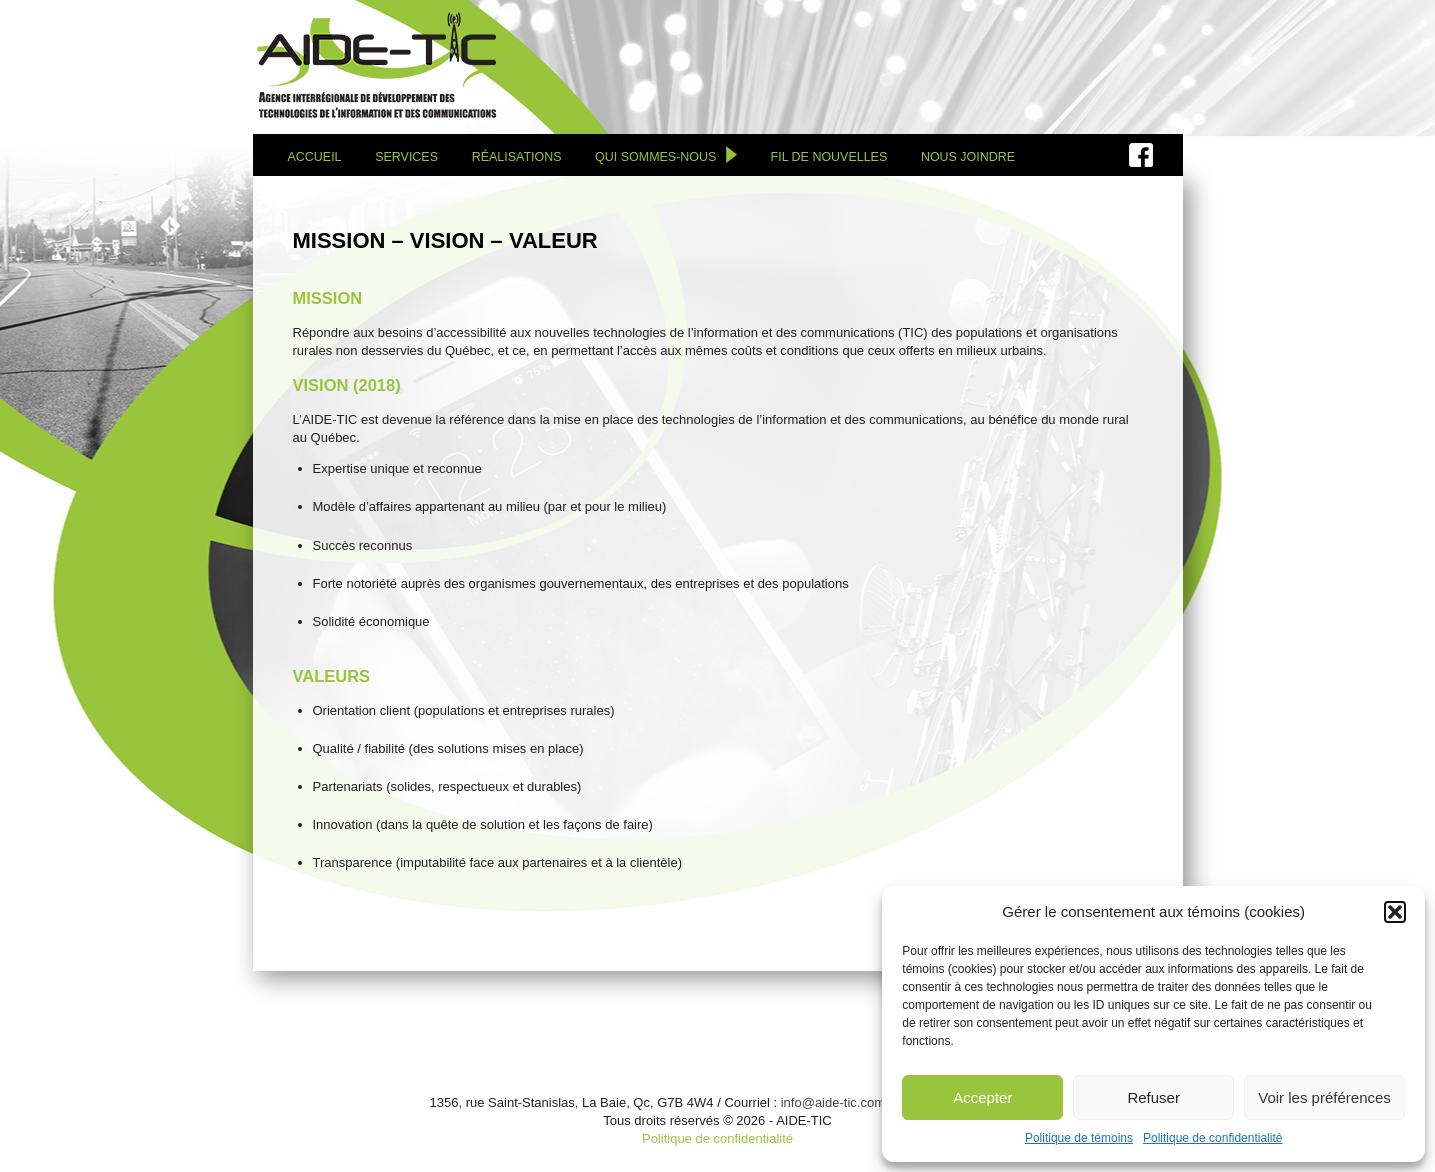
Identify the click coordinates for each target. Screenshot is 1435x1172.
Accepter (982, 1097)
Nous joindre (968, 157)
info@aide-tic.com (833, 1102)
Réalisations (517, 157)
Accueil (315, 157)
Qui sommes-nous (655, 157)
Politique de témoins (1079, 1138)
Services (406, 157)
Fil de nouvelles (829, 157)
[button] (1395, 912)
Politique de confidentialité (1212, 1138)
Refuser (1153, 1097)
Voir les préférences (1324, 1097)
